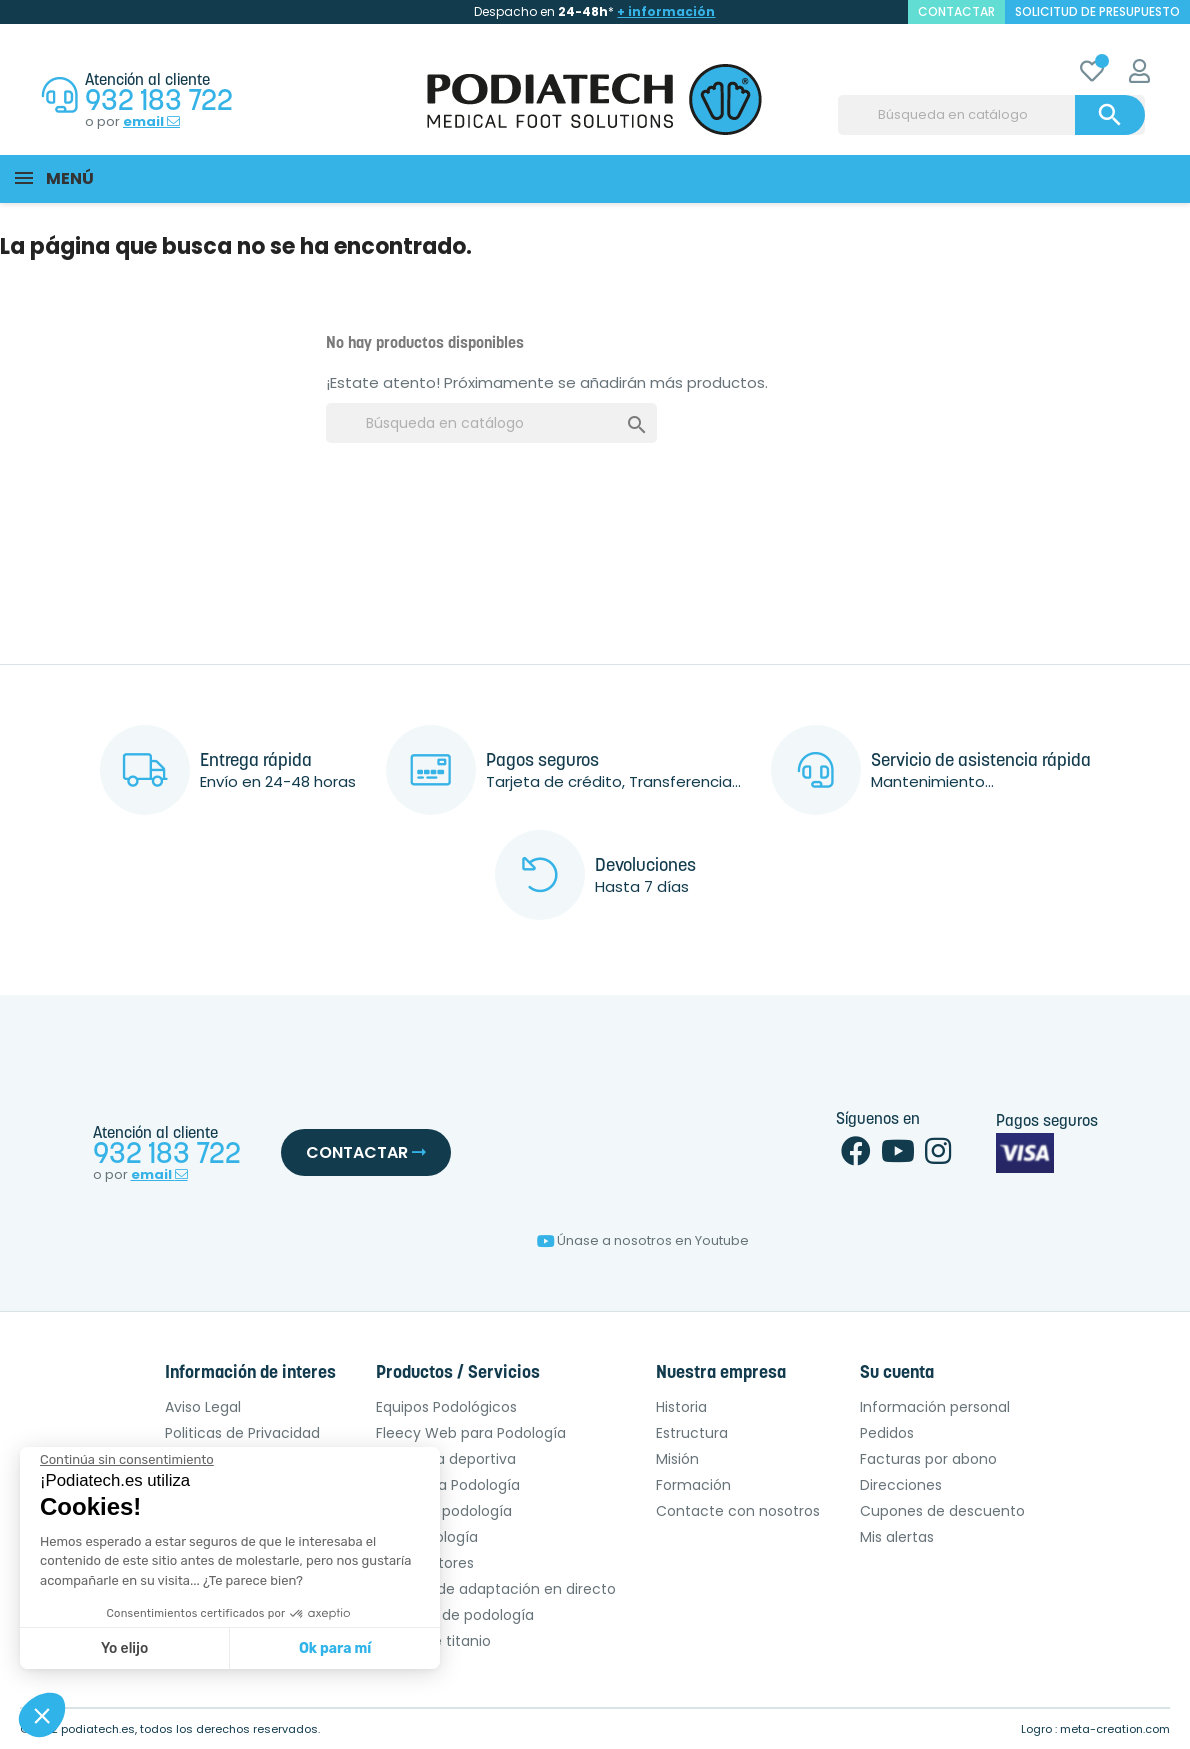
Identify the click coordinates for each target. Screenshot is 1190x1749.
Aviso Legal (203, 1407)
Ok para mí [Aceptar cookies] (335, 1648)
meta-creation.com (1115, 1729)
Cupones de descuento (942, 1511)
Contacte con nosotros (738, 1511)
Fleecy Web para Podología (471, 1433)
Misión (677, 1459)
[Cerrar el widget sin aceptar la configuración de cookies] (127, 1460)
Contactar (366, 1152)
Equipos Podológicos (446, 1407)
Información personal (935, 1407)
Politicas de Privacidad (242, 1433)
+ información (666, 11)
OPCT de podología (444, 1511)
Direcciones (901, 1485)
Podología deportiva (446, 1459)
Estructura (692, 1433)
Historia (681, 1407)
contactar (956, 11)
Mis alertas (897, 1537)
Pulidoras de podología (455, 1615)
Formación (693, 1485)
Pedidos (887, 1433)
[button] (42, 1715)
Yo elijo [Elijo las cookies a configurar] (124, 1648)
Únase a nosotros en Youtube (643, 1240)
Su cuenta (897, 1373)
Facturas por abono (928, 1459)
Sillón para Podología (448, 1485)
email (151, 122)
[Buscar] (991, 115)
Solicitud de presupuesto (1097, 11)
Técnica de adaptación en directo (496, 1589)
